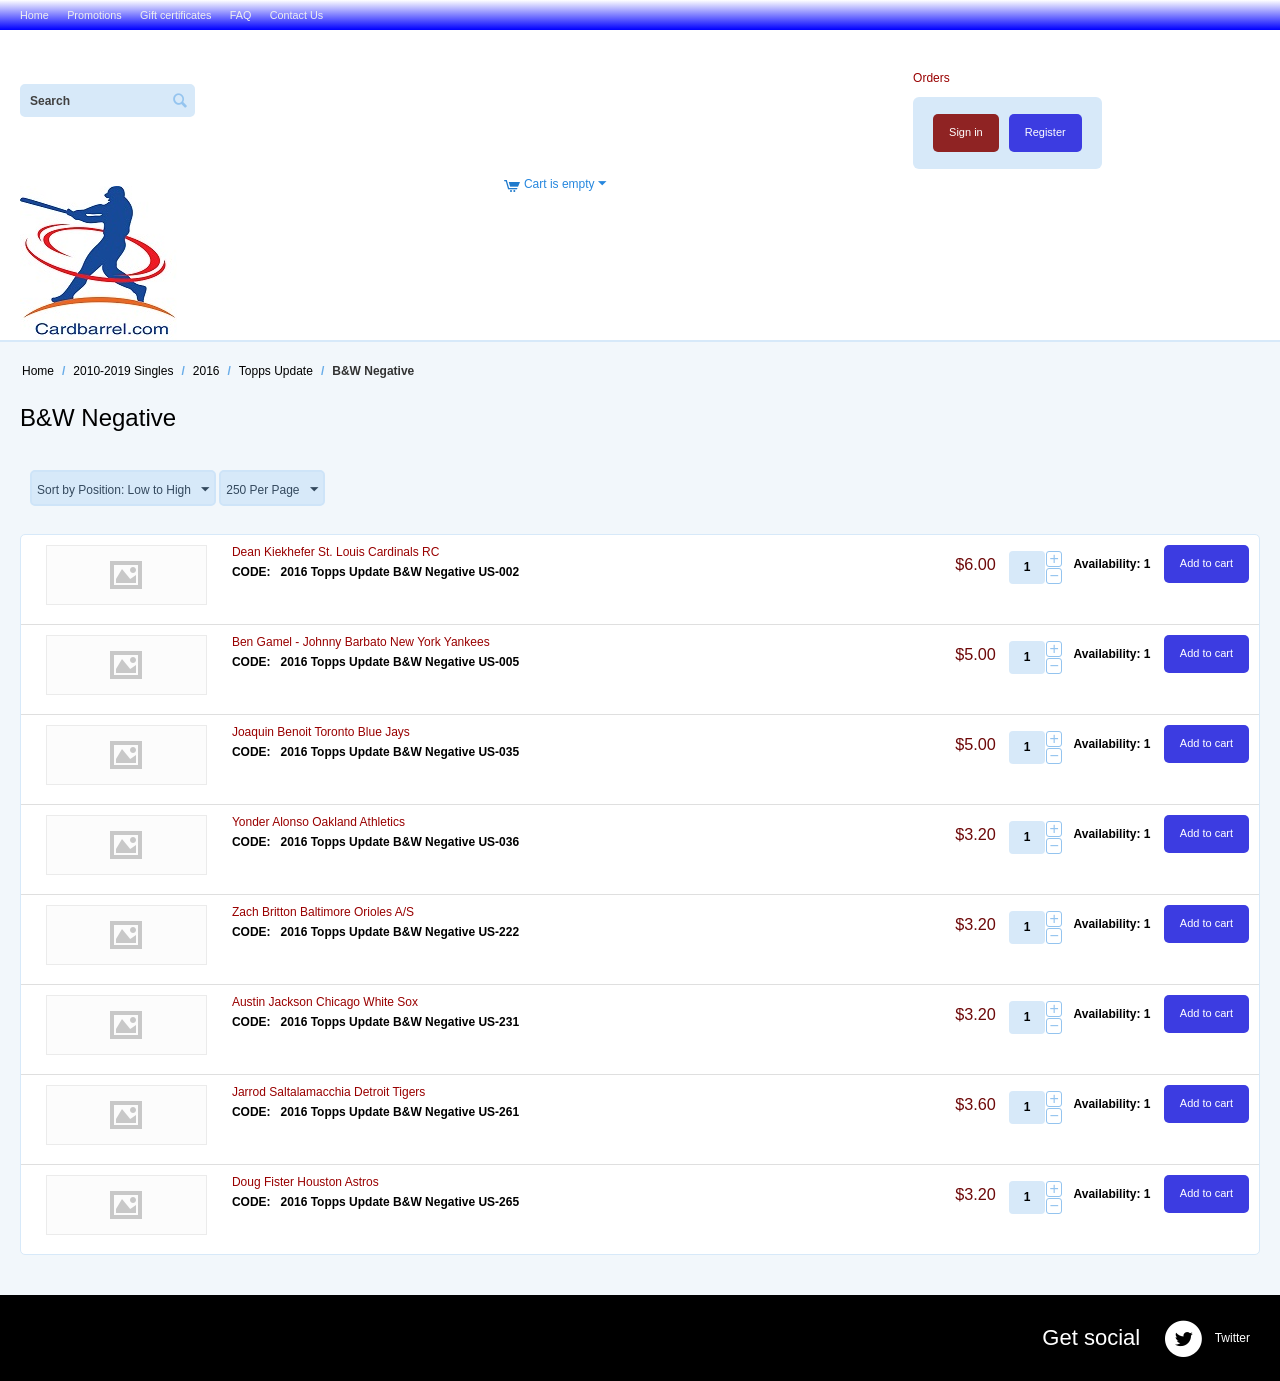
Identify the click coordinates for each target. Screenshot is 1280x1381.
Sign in (966, 132)
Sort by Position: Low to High (123, 490)
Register (1045, 132)
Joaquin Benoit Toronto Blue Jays (321, 732)
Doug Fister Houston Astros (305, 1182)
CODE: (251, 572)
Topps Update (276, 371)
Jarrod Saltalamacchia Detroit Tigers (328, 1092)
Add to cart (1206, 563)
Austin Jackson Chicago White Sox (325, 1002)
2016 (206, 371)
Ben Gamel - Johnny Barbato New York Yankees (361, 642)
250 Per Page (271, 490)
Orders (931, 78)
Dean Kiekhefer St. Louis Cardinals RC (335, 552)
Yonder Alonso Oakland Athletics (318, 822)
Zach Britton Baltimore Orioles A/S (323, 912)
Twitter (1207, 1339)
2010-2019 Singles (123, 371)
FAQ (241, 15)
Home (34, 15)
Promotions (94, 15)
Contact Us (296, 15)
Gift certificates (175, 15)
